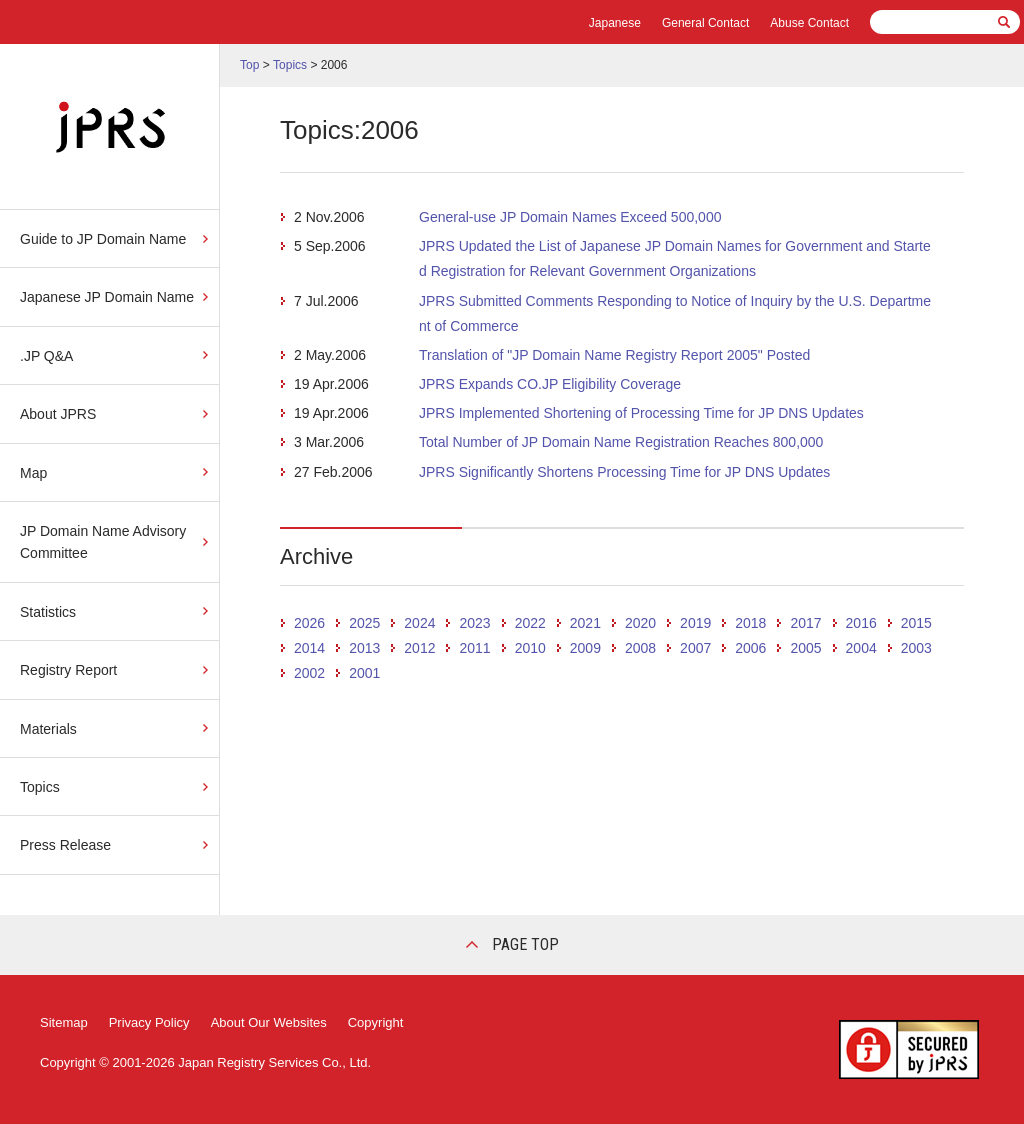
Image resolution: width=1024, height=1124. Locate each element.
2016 (861, 623)
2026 (309, 623)
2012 (419, 648)
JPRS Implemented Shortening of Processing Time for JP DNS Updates (641, 413)
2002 (309, 673)
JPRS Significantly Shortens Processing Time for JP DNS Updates (624, 472)
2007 (695, 648)
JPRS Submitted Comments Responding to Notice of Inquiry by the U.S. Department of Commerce (675, 313)
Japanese (615, 23)
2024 (419, 623)
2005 (805, 648)
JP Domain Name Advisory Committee (103, 542)
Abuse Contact (809, 23)
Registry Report (68, 670)
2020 (640, 623)
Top (249, 65)
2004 (861, 648)
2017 (805, 623)
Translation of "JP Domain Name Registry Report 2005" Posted (614, 355)
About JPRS (58, 414)
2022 (530, 623)
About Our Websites (269, 1022)
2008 (640, 648)
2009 (585, 648)
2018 (750, 623)
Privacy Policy (149, 1022)
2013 (364, 648)
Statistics (48, 612)
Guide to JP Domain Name (103, 239)
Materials (48, 729)
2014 (309, 648)
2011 (474, 648)
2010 (530, 648)
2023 (474, 623)
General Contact (705, 23)
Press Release (65, 845)
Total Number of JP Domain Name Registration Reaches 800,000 (621, 442)
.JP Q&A (46, 356)
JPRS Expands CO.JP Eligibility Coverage (550, 384)
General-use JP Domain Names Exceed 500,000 (570, 217)
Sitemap (64, 1022)
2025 (364, 623)
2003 (916, 648)
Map (33, 473)
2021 (585, 623)
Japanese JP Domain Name (107, 297)
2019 (695, 623)
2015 (916, 623)
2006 (750, 648)
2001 (364, 673)
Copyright (376, 1022)
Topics (40, 787)
